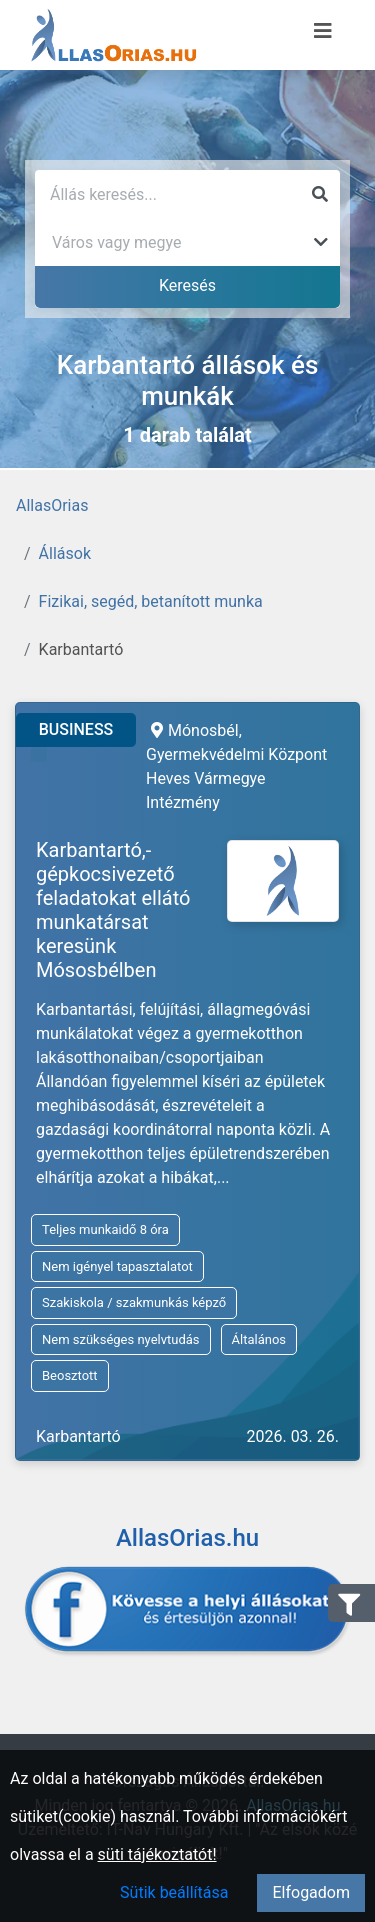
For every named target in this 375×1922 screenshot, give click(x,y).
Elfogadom (311, 1892)
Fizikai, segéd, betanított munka (151, 601)
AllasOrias (52, 505)
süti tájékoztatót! (157, 1854)
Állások (65, 553)
